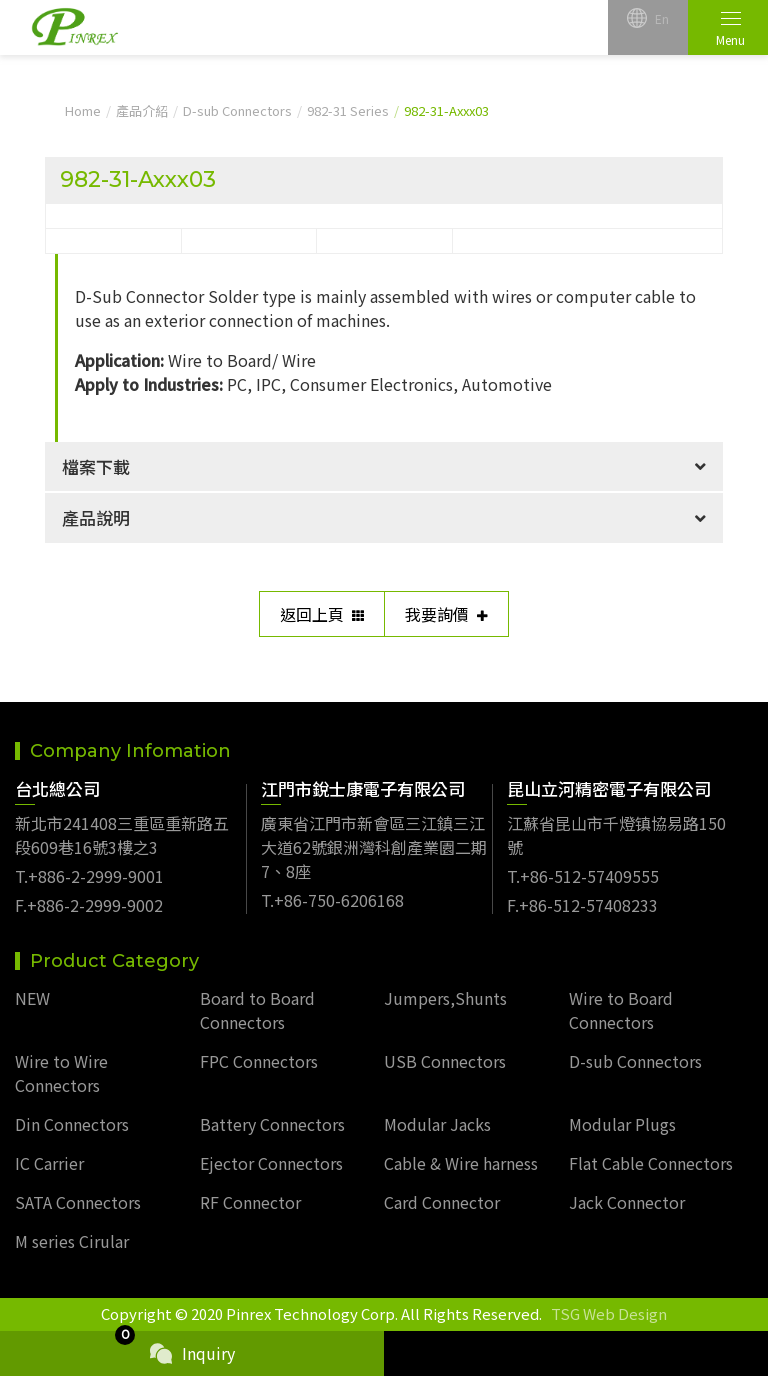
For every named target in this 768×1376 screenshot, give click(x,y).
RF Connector (250, 1202)
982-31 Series (348, 110)
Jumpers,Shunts (445, 998)
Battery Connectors (272, 1124)
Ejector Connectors (271, 1163)
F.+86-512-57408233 (582, 905)
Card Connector (442, 1202)
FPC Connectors (259, 1061)
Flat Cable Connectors (651, 1163)
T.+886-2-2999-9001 (89, 876)
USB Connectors (445, 1061)
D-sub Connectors (237, 110)
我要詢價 (446, 614)
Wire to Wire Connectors (61, 1073)
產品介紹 (142, 110)
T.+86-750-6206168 (332, 900)
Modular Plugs (622, 1124)
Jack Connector (627, 1202)
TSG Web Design (609, 1313)
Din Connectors (72, 1124)
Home (83, 110)
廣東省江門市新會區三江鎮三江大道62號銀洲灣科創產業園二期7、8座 (374, 847)
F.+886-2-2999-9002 (89, 905)
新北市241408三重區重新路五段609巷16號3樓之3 (122, 835)
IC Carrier (49, 1163)
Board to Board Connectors (257, 1010)
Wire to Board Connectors (621, 1010)
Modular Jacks (437, 1124)
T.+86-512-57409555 (583, 876)
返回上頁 (322, 614)
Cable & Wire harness (461, 1163)
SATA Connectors (78, 1202)
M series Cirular (72, 1241)
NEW (32, 998)
